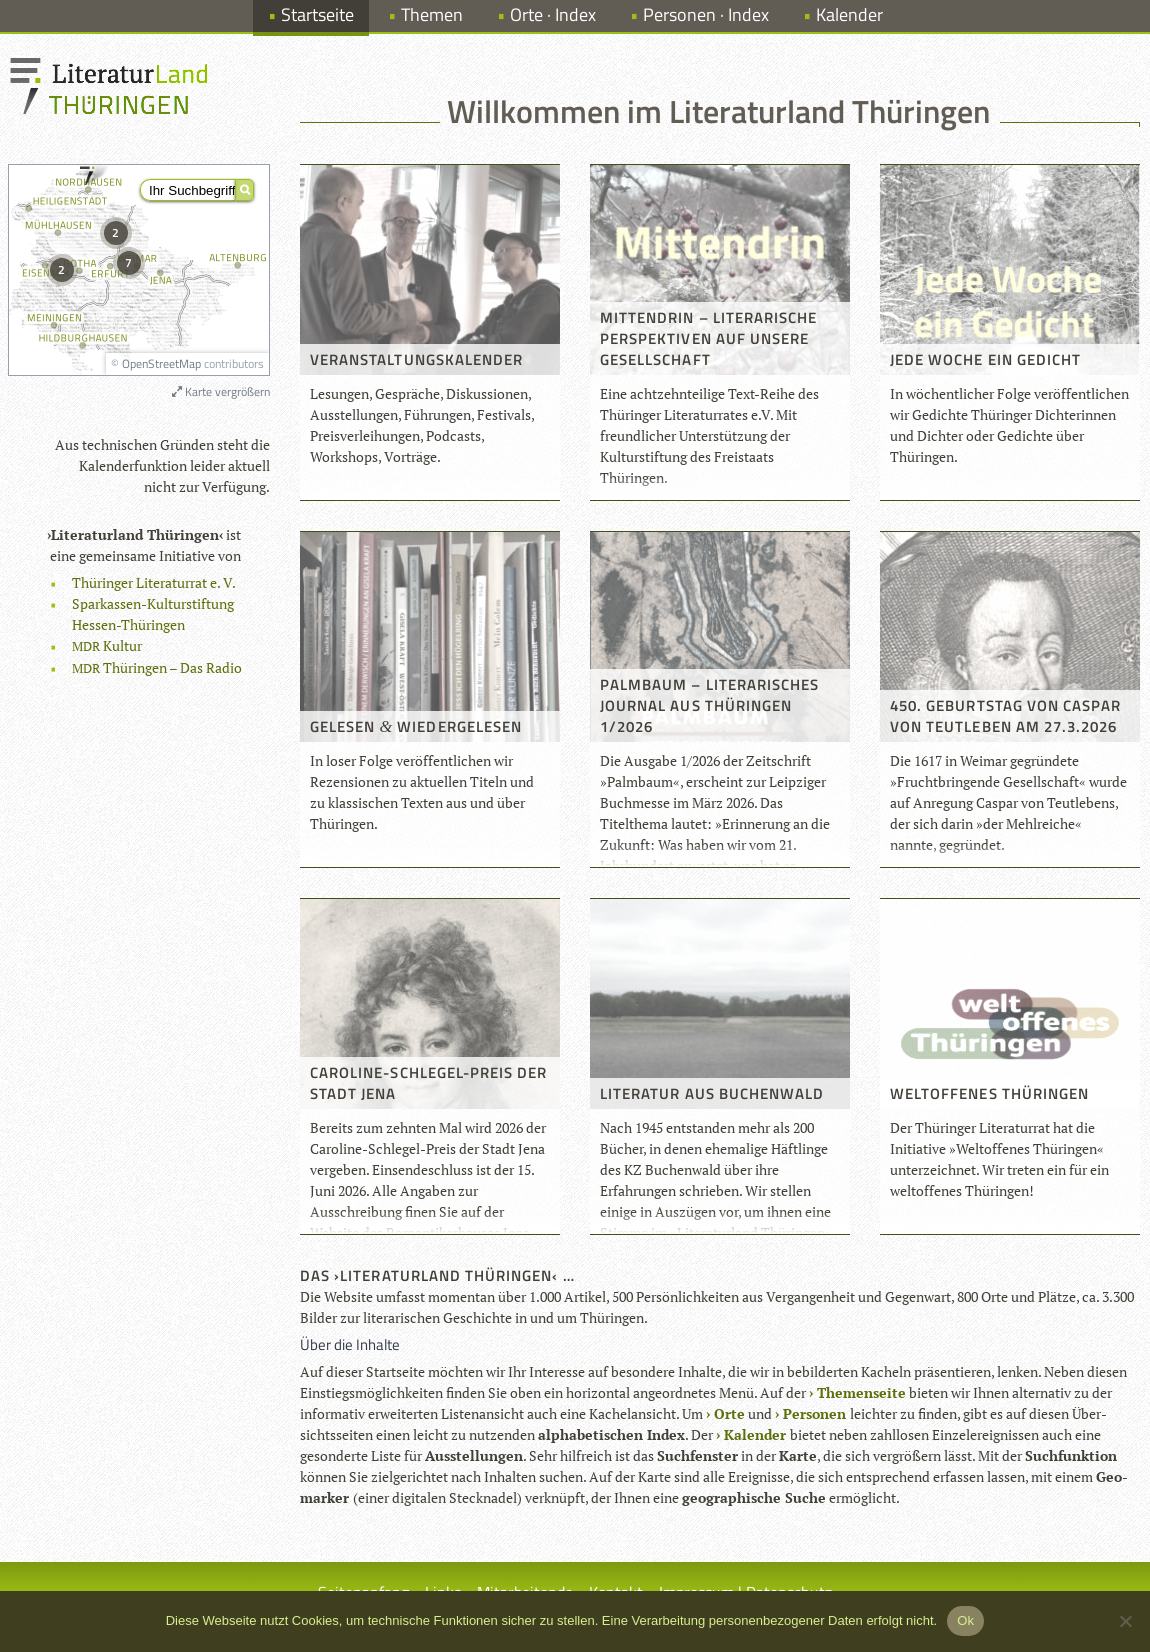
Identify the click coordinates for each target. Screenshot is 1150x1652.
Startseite (317, 14)
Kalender (849, 14)
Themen (432, 14)
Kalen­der (755, 1434)
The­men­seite (861, 1392)
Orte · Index (553, 14)
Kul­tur (107, 645)
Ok (965, 1620)
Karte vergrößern (221, 391)
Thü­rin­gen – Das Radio (157, 667)
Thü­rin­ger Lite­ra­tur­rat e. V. (154, 582)
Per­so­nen (814, 1413)
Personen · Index (706, 14)
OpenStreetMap (161, 363)
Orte (729, 1413)
